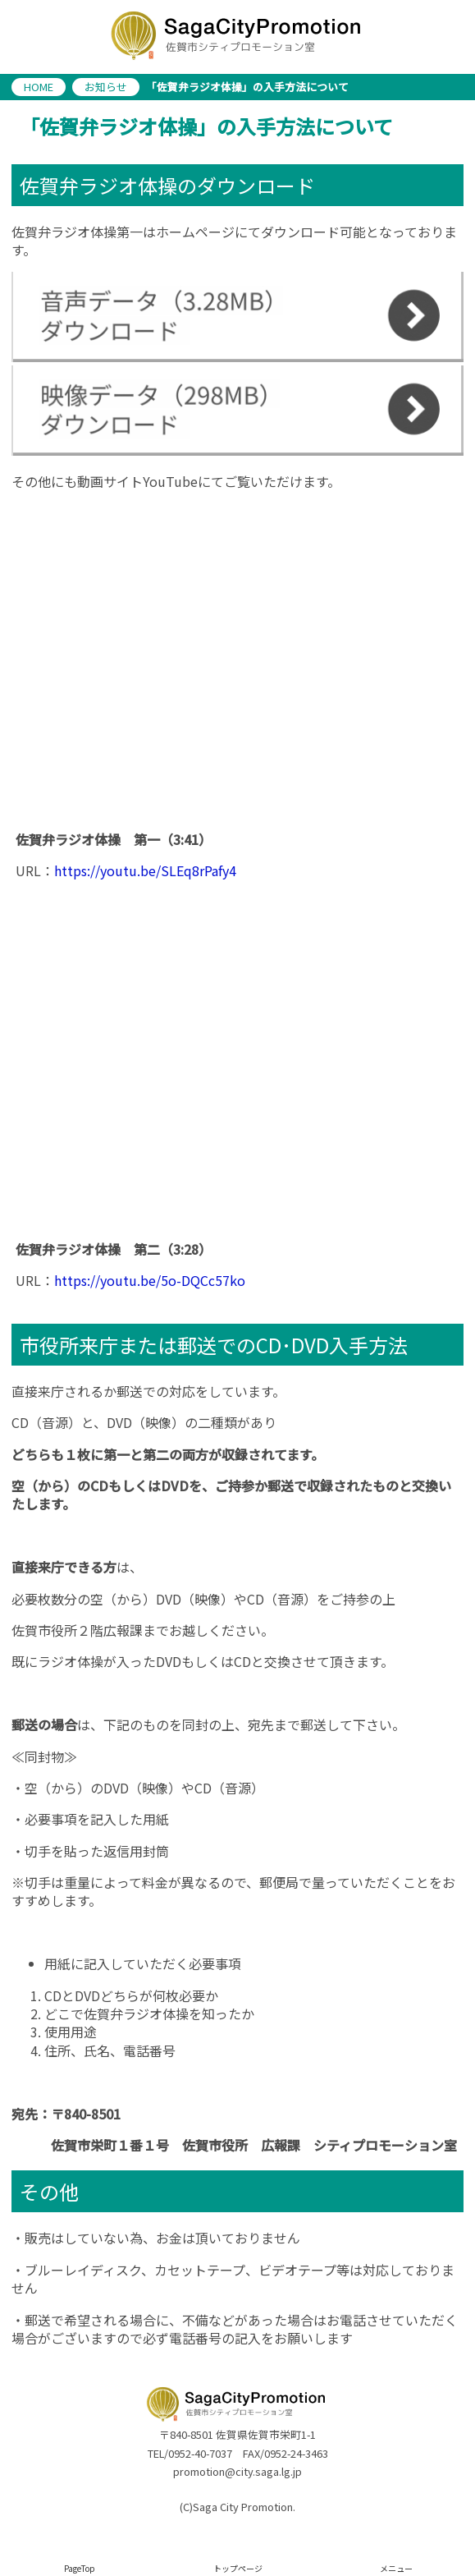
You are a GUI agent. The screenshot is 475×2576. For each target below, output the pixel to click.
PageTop (79, 2568)
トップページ (238, 2568)
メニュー (396, 2568)
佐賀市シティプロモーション (237, 37)
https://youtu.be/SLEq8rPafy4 (145, 870)
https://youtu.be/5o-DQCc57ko (149, 1280)
